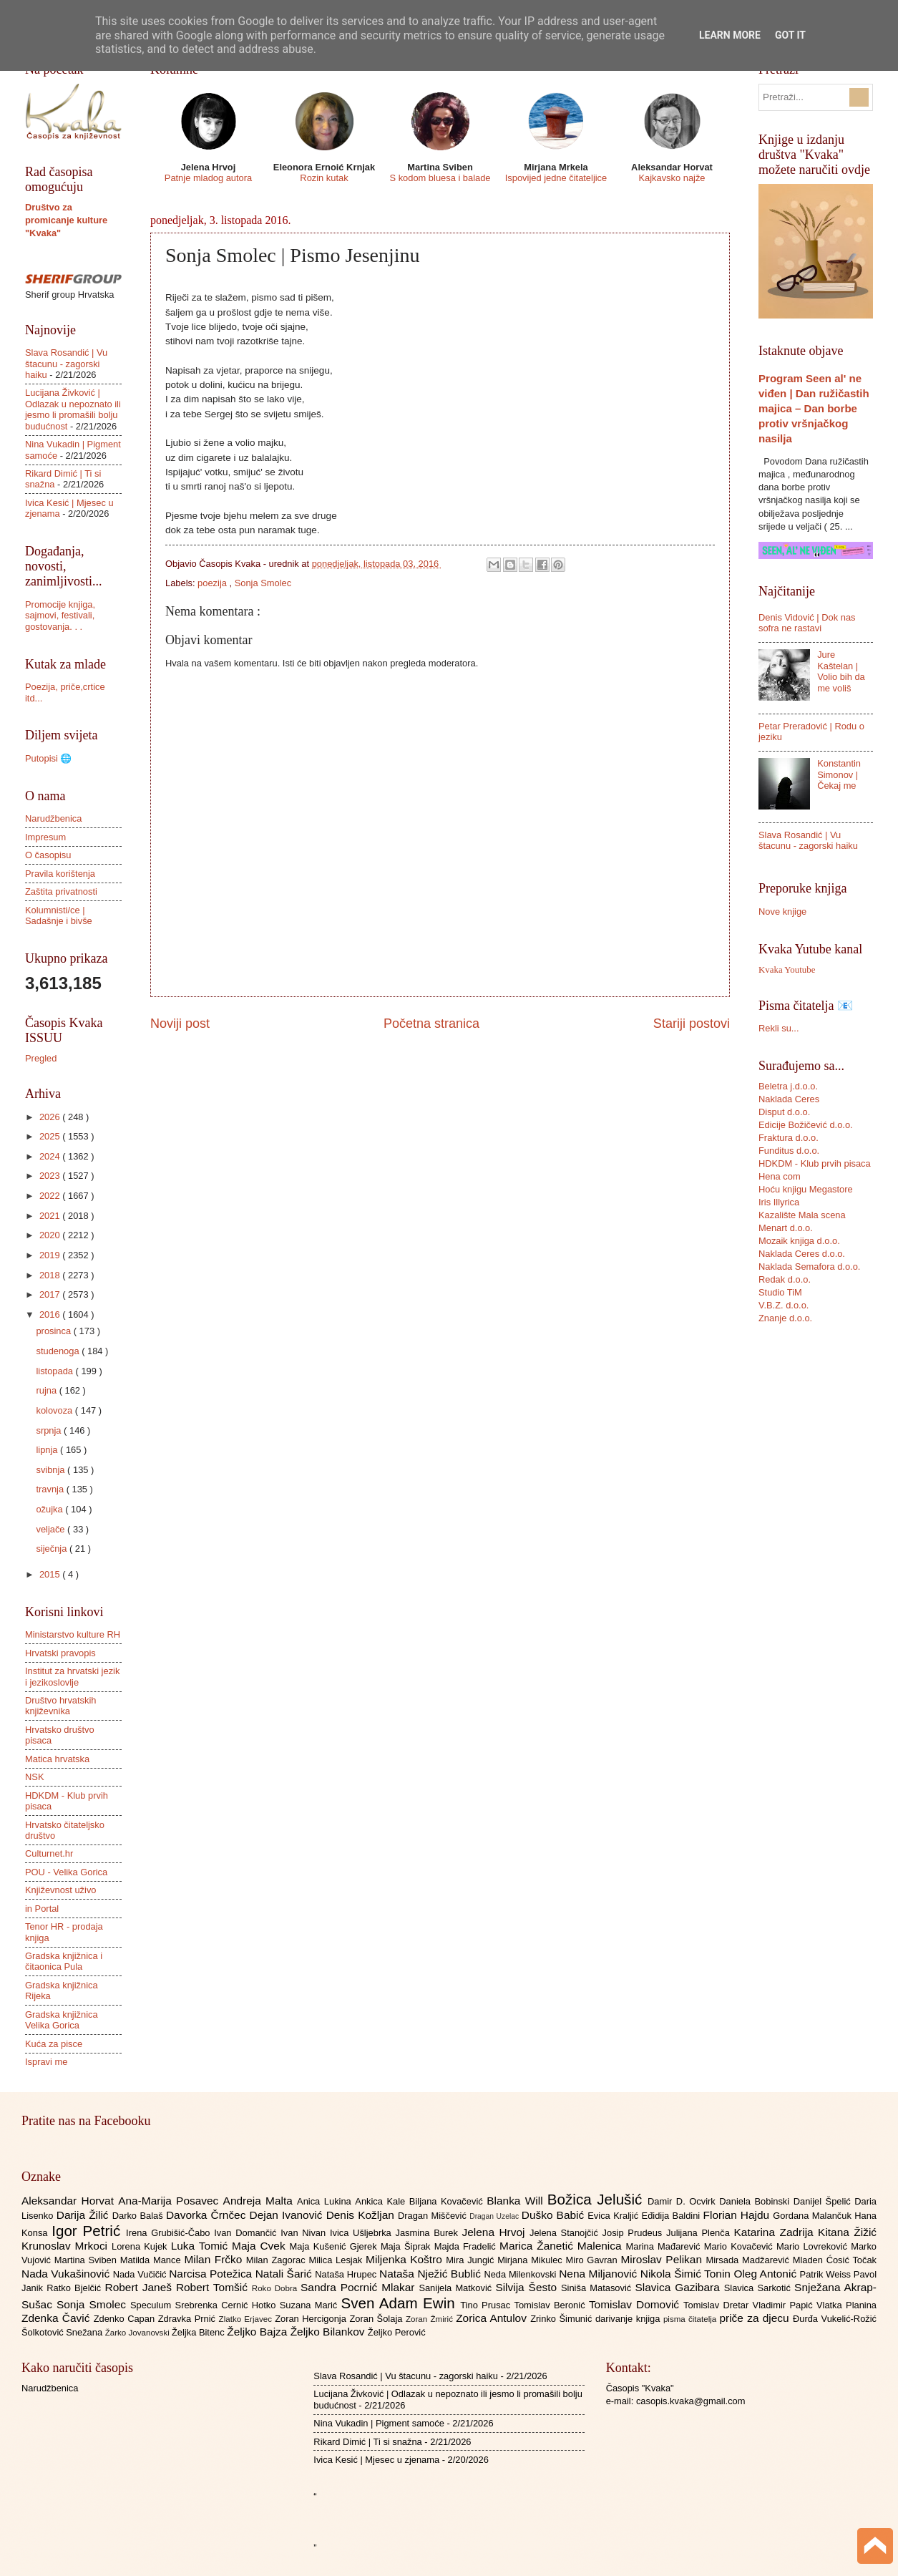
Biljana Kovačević (448, 2201)
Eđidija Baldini (672, 2215)
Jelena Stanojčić (565, 2232)
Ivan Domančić (247, 2232)
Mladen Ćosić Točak (835, 2260)
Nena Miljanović (599, 2274)
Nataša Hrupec (347, 2274)
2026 (50, 1117)
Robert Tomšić (214, 2287)
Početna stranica (431, 1023)
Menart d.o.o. (785, 1228)
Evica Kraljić (614, 2215)
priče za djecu (755, 2318)
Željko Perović (397, 2332)
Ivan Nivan (305, 2232)
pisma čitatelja (691, 2319)
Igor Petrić (89, 2230)
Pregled (41, 1058)
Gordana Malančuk (813, 2215)
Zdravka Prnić (188, 2318)
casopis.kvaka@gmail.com (691, 2401)
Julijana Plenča (699, 2232)
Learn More (730, 35)
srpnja (50, 1430)
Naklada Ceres (788, 1099)
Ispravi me (46, 2061)
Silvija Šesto (528, 2287)
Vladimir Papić (784, 2305)
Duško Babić (555, 2215)
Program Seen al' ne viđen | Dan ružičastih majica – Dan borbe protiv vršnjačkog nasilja (813, 408)
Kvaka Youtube (786, 970)
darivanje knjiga (629, 2318)
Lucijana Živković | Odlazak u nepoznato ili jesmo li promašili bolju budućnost (73, 409)
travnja (51, 1489)
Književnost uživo (60, 1890)
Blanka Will (517, 2201)
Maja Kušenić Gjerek (335, 2246)
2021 (50, 1215)
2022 (50, 1195)
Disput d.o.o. (784, 1112)
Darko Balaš (139, 2215)
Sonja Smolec (263, 583)
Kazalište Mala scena (802, 1215)
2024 (50, 1156)
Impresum (45, 837)
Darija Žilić (84, 2215)
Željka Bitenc (199, 2332)
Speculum (152, 2305)
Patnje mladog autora (208, 177)
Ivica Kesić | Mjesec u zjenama (376, 2459)
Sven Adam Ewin (401, 2303)
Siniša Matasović (598, 2288)
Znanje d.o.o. (785, 1318)
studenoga (59, 1351)
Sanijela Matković (457, 2288)
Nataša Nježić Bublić (431, 2274)
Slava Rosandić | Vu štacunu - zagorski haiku (66, 363)
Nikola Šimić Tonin (687, 2274)
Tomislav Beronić (551, 2305)
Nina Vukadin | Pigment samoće (378, 2423)
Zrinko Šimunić (562, 2318)
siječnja (52, 1548)
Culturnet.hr (49, 1853)
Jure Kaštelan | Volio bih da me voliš (841, 671)
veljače (51, 1529)
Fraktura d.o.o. (788, 1137)
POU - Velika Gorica (66, 1872)
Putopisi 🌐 (48, 758)
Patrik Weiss (827, 2274)
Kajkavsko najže (671, 177)
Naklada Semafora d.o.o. (809, 1266)
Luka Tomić (201, 2246)
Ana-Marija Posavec (170, 2201)
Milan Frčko (214, 2259)
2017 (50, 1294)
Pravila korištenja (60, 873)
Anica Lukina (326, 2201)
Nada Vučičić (141, 2274)
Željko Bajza (258, 2331)
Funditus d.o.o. (788, 1150)
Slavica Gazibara (679, 2287)
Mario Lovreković (813, 2246)
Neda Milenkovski (521, 2274)
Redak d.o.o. (784, 1279)
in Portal (42, 1908)
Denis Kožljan (362, 2215)
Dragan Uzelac (495, 2216)
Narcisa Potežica (212, 2274)
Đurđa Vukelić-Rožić (835, 2318)
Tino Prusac (487, 2305)
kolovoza (55, 1410)
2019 (50, 1255)
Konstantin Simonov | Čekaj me (839, 774)
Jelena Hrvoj (495, 2232)
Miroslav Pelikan (663, 2259)
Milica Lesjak (337, 2260)
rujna (47, 1390)
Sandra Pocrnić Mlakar (360, 2287)
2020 (50, 1235)
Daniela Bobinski (756, 2201)
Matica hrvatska (57, 1759)
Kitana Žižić (847, 2232)
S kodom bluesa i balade (439, 177)
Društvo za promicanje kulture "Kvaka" (66, 220)
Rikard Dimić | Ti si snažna (367, 2441)
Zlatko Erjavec (247, 2319)
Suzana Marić (310, 2305)
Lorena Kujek (141, 2246)
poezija (213, 583)
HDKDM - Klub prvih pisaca (814, 1163)
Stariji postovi (691, 1023)
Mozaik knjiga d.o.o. (799, 1240)
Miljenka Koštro (406, 2259)
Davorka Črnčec (208, 2215)
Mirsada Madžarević (749, 2260)
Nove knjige (782, 911)
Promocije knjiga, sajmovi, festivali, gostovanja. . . (60, 615)
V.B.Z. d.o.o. (783, 1305)
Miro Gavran (593, 2260)
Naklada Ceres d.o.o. (801, 1253)
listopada (55, 1371)
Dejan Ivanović (288, 2215)
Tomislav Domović (636, 2304)
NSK (34, 1776)
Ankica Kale (382, 2201)
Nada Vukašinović (67, 2274)
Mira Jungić (471, 2260)
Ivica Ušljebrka (363, 2232)
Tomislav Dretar (718, 2305)
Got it (790, 35)
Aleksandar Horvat (69, 2201)
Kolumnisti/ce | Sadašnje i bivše (58, 915)
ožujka (50, 1509)
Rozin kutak (324, 177)
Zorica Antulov (493, 2318)
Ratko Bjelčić (75, 2288)
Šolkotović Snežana (63, 2332)
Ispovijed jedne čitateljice (556, 177)
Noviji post (180, 1023)
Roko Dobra (276, 2288)
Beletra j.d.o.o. (788, 1086)
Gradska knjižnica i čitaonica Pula (63, 1961)
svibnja (51, 1469)
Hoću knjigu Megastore (805, 1189)
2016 (50, 1314)
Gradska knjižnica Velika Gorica (61, 2020)
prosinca (54, 1331)
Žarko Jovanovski (138, 2332)
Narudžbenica (53, 818)
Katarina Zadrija (776, 2232)
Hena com (779, 1176)
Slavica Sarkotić (759, 2288)
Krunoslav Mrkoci (66, 2246)
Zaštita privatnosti (61, 891)
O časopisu (48, 855)
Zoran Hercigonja (312, 2318)
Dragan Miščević (433, 2215)
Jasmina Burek (429, 2232)
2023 (50, 1175)
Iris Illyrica (778, 1202)
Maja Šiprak (407, 2246)
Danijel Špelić (824, 2201)
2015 (50, 1574)
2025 (50, 1136)
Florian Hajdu (738, 2215)
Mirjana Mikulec (531, 2260)
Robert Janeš (140, 2287)
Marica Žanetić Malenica (562, 2246)
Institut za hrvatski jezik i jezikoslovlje (72, 1676)
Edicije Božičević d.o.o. (805, 1124)
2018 (50, 1275)
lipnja (48, 1449)
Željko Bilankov (329, 2331)
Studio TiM (780, 1292)
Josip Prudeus (634, 2232)
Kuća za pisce (53, 2043)
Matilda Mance (152, 2260)
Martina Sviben (87, 2260)
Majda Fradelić (466, 2246)
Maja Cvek (261, 2246)
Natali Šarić (285, 2274)
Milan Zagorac (277, 2260)
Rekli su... (778, 1028)
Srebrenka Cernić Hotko (227, 2305)
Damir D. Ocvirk (683, 2201)
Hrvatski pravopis (60, 1653)
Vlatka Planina (846, 2305)
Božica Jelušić (597, 2199)
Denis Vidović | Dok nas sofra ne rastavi (807, 622)
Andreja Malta (260, 2201)
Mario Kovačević (740, 2246)
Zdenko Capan (126, 2318)
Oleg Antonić (766, 2274)
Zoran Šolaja (377, 2318)
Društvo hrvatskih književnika (60, 1705)
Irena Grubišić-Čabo (170, 2232)
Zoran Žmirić (431, 2319)
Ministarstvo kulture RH (72, 1634)
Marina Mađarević (665, 2246)
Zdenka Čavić (57, 2318)
